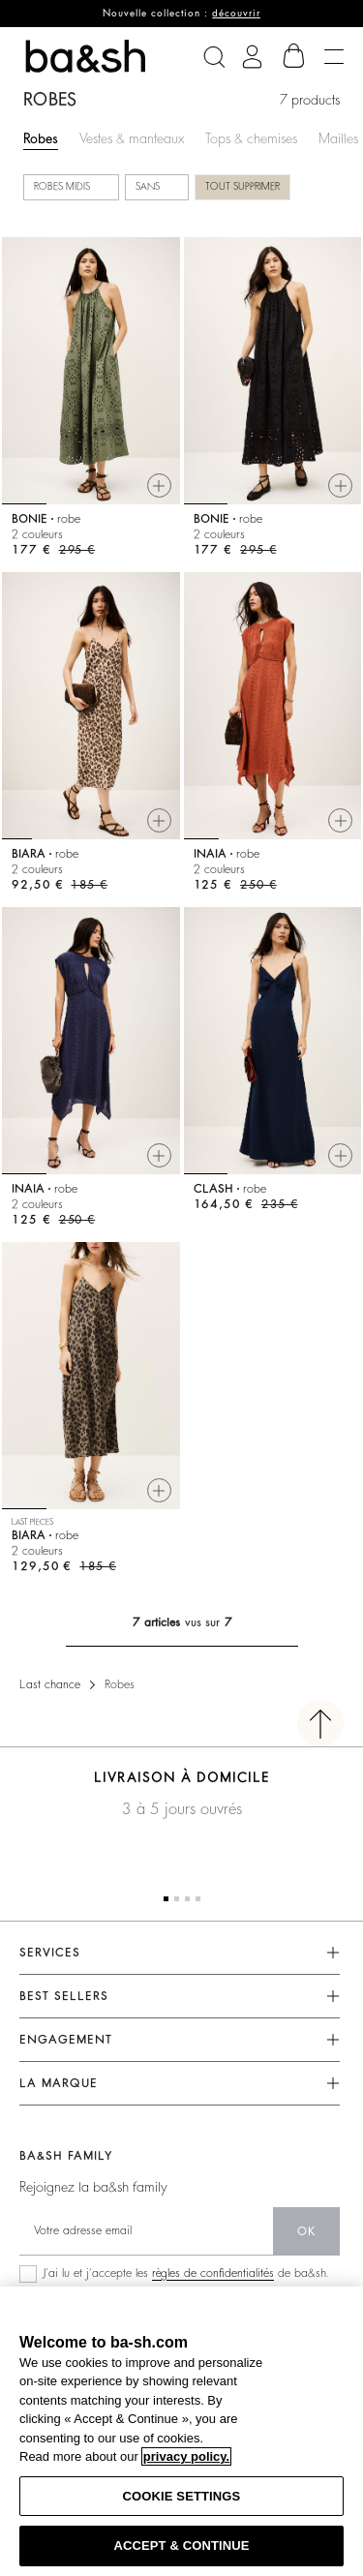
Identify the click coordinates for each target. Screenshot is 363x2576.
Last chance (49, 1684)
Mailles (338, 138)
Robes (40, 138)
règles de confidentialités (213, 2273)
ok (306, 2231)
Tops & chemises (251, 138)
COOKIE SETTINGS (182, 2496)
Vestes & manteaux (131, 138)
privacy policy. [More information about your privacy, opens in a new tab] (186, 2456)
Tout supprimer (242, 187)
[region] (181, 2431)
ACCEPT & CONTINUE (181, 2545)
